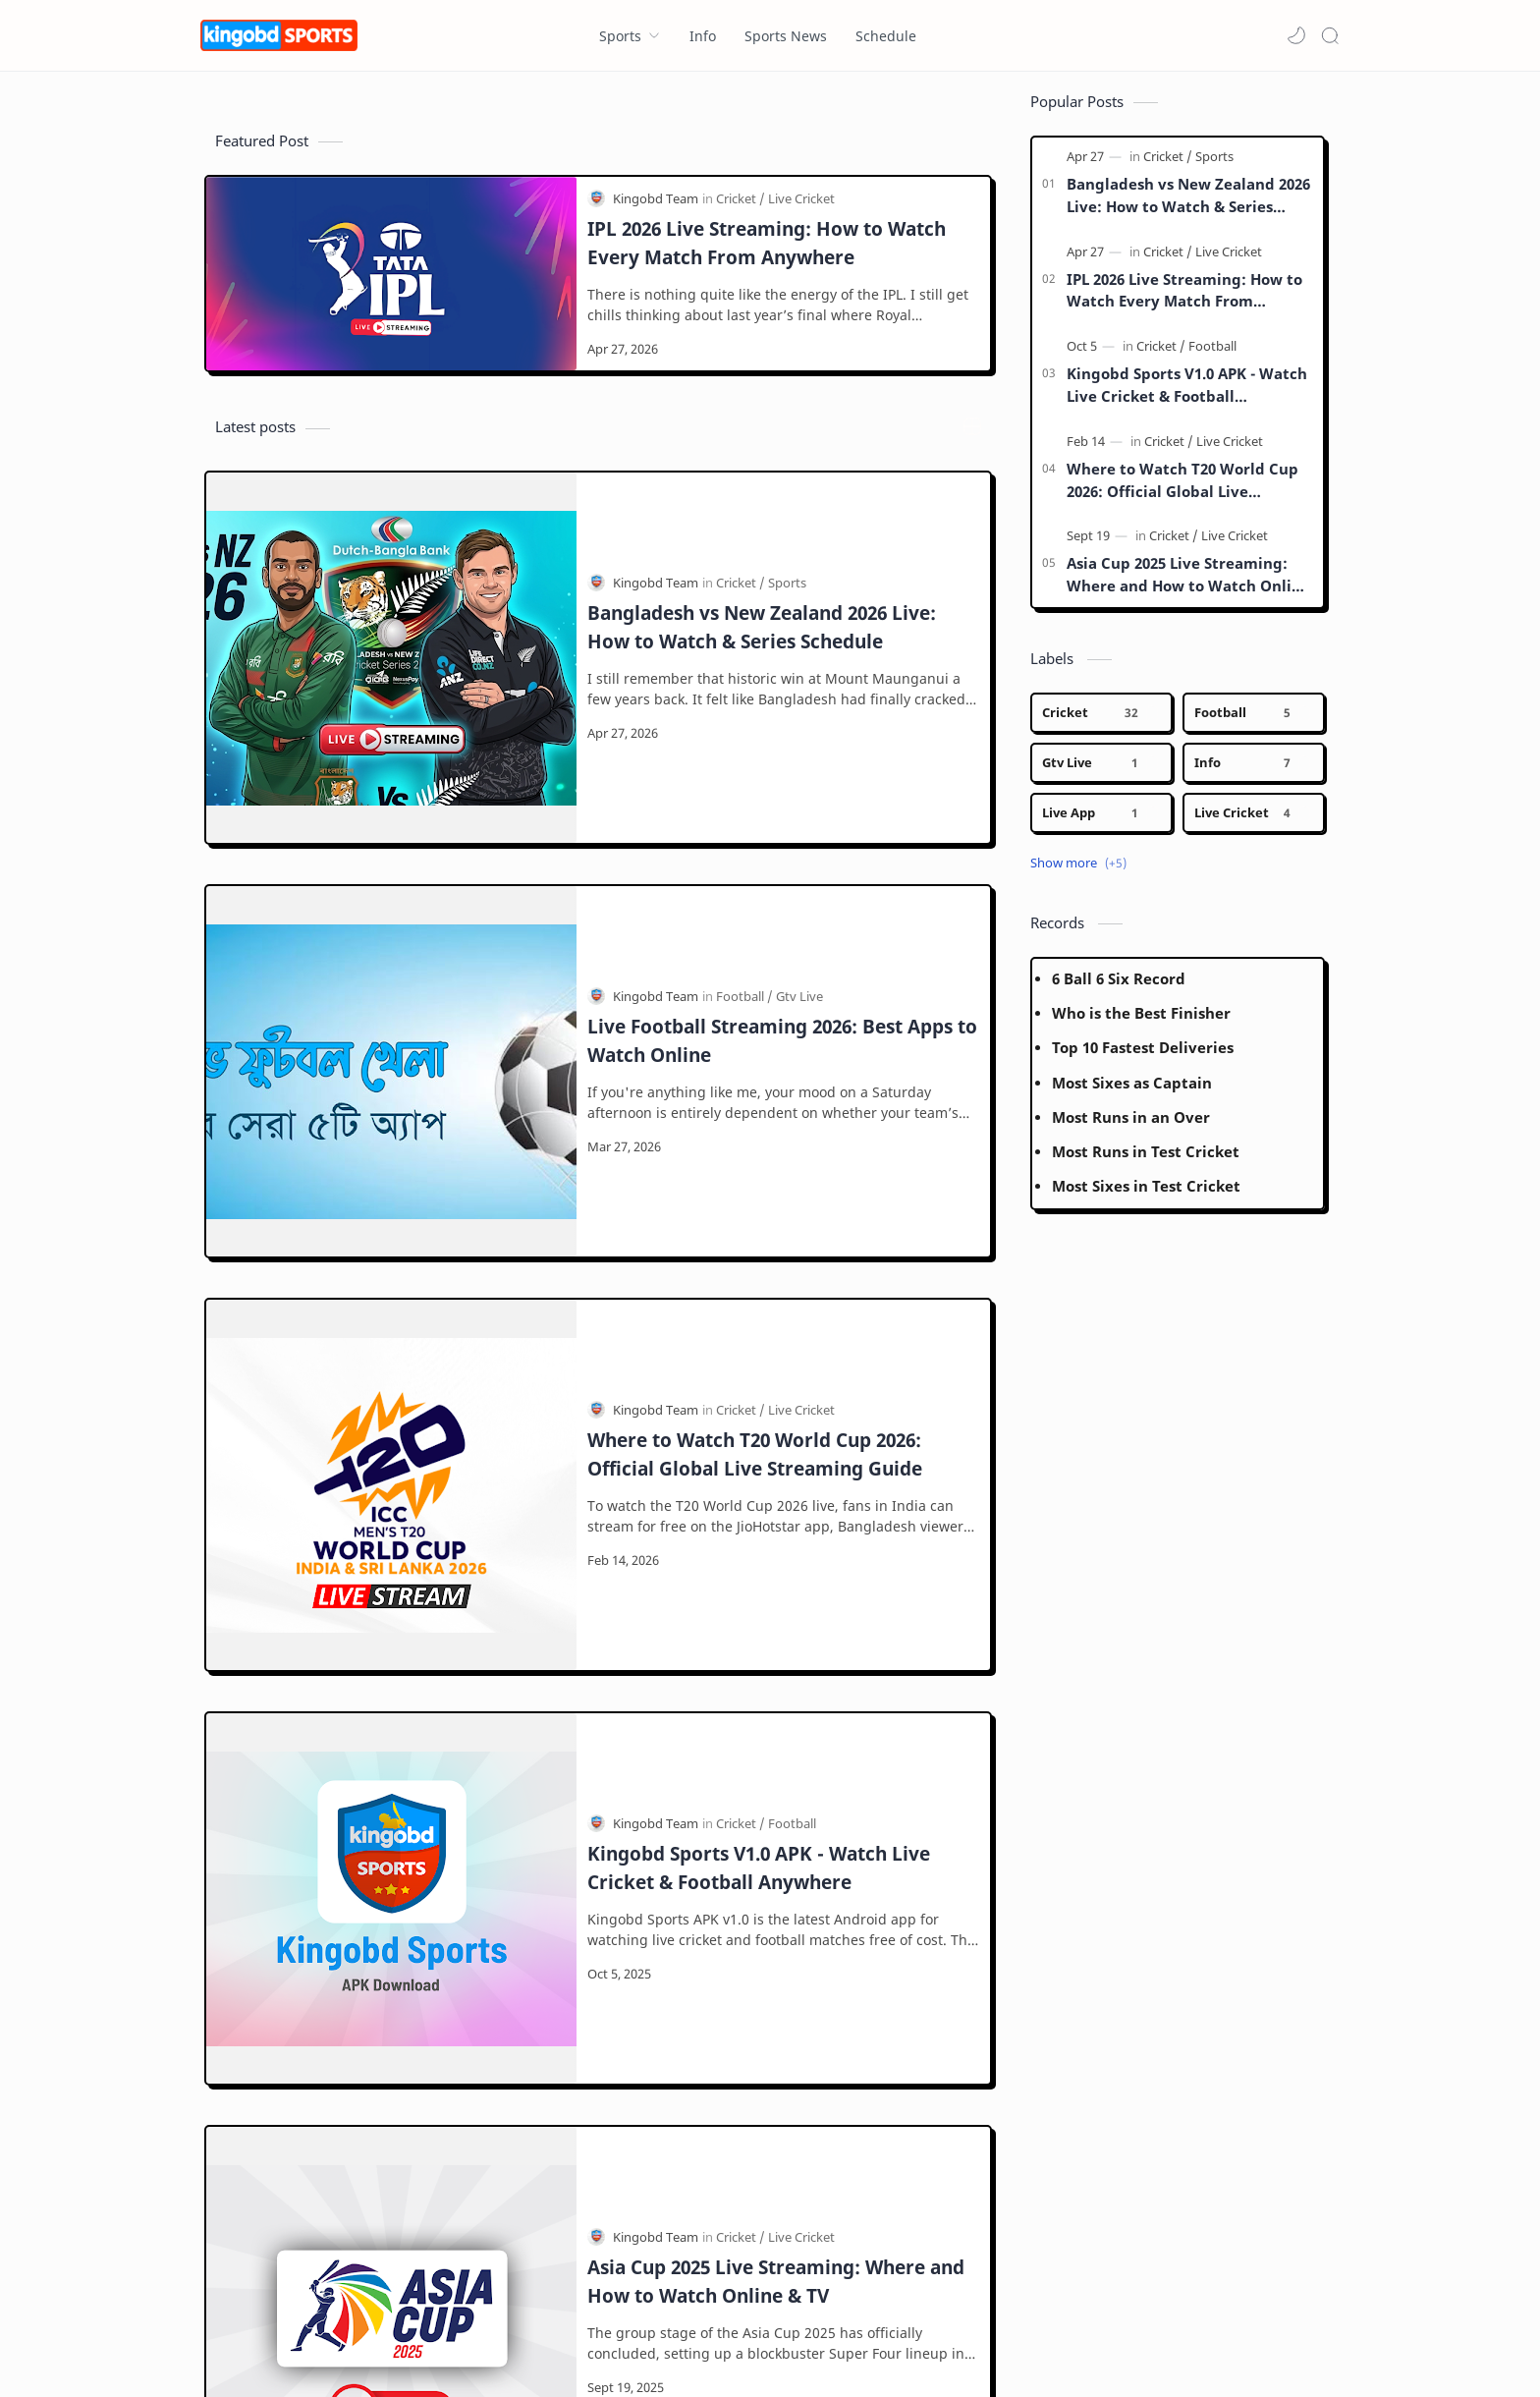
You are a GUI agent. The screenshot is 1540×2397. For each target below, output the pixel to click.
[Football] (744, 742)
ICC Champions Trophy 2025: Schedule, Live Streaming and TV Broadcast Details (774, 1733)
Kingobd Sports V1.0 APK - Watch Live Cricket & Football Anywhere (758, 1260)
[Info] (1253, 772)
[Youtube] (432, 2302)
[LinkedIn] (497, 2302)
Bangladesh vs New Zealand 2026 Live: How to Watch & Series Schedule (761, 549)
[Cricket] (740, 208)
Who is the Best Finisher (1141, 1022)
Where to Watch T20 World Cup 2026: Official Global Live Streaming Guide (754, 1022)
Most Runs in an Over (1131, 1127)
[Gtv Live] (799, 742)
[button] (1296, 35)
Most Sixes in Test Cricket (1146, 1195)
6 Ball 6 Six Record (1118, 988)
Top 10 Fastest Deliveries (1143, 1057)
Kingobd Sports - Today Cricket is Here (386, 2354)
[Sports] (787, 505)
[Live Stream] (802, 1690)
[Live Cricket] (801, 208)
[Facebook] (228, 2302)
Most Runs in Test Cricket (1145, 1161)
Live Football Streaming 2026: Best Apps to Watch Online (782, 785)
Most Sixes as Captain (1132, 1092)
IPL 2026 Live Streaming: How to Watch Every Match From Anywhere (766, 252)
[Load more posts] (598, 1924)
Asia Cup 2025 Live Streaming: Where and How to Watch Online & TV (775, 1497)
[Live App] (1101, 823)
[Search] (1330, 35)
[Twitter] (370, 2302)
